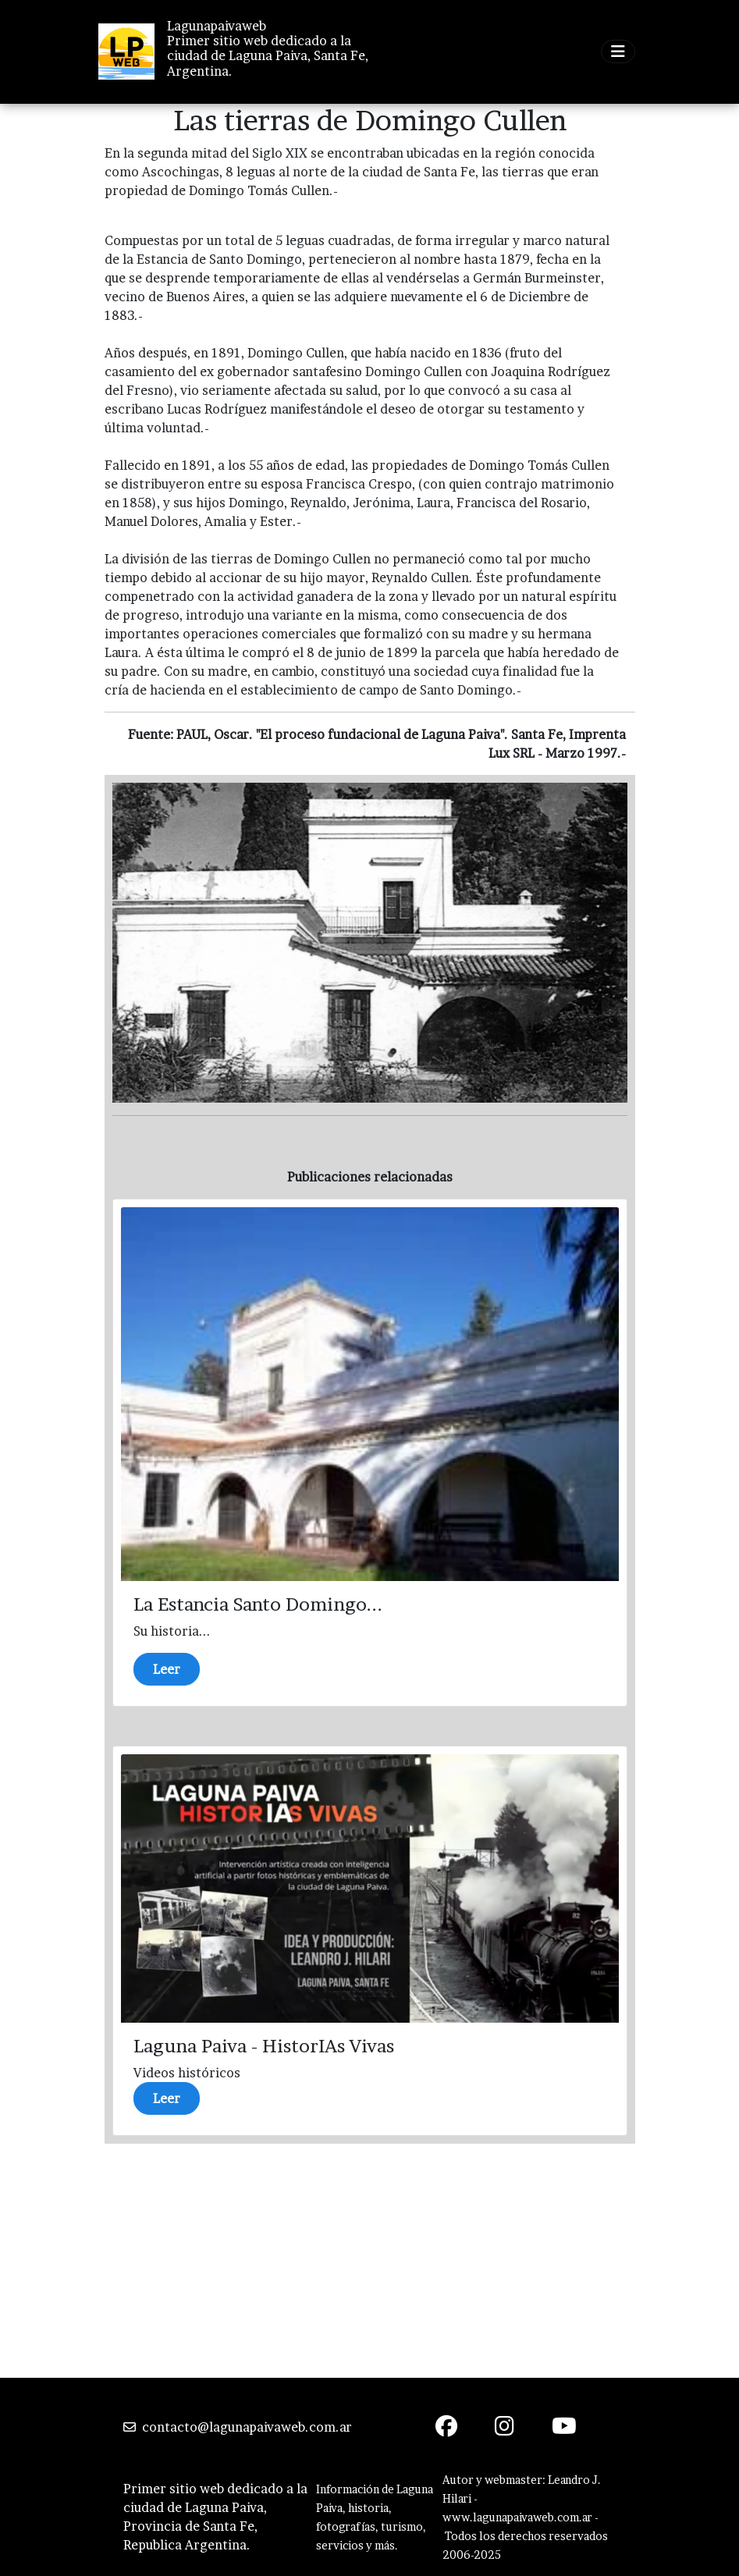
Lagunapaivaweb (216, 26)
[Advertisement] (370, 2260)
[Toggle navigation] (618, 51)
